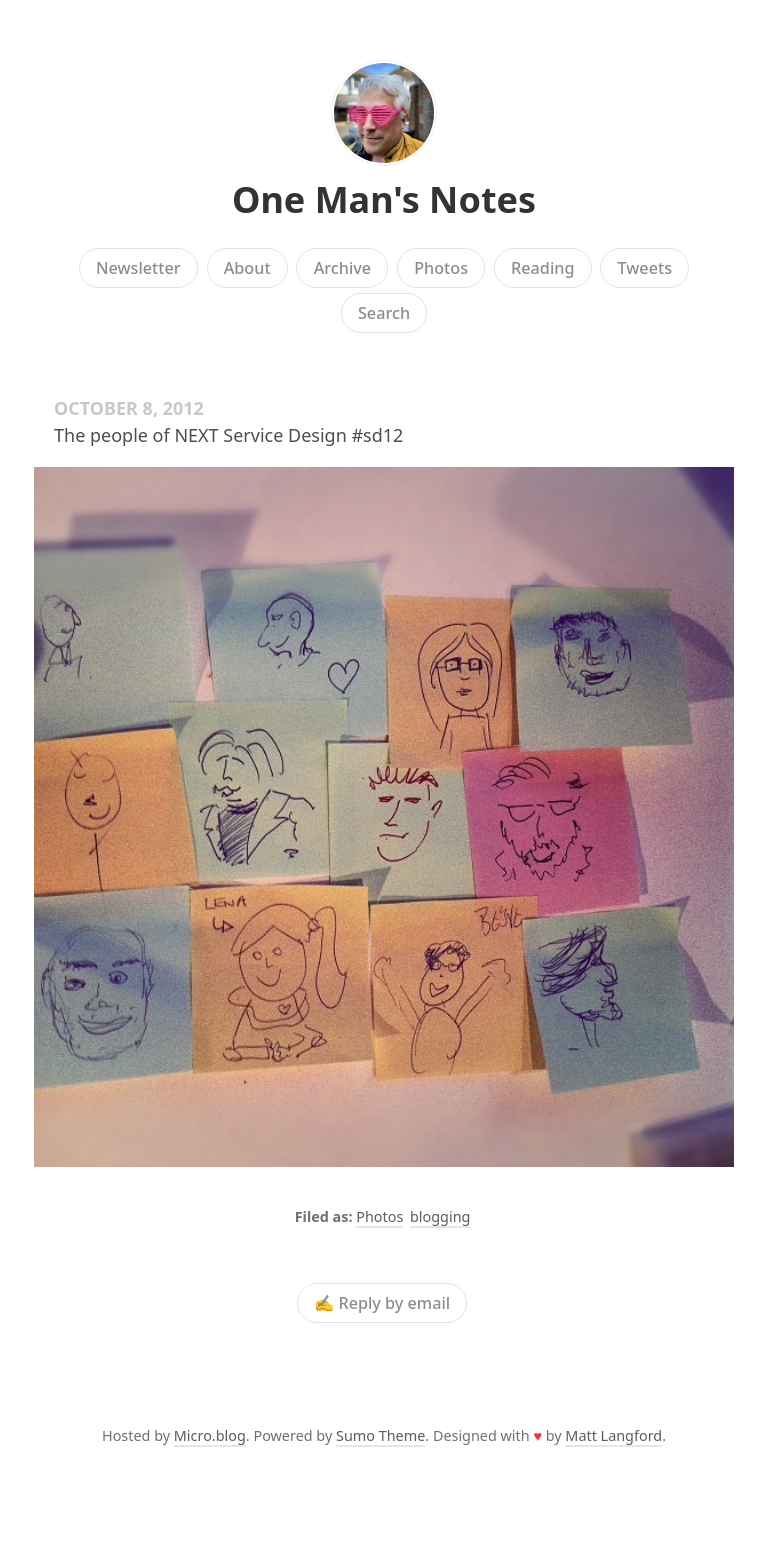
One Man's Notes (384, 199)
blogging (440, 1216)
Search (384, 313)
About (247, 268)
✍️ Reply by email (382, 1303)
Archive (342, 268)
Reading (542, 268)
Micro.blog (210, 1435)
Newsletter (138, 268)
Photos (441, 268)
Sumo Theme (380, 1435)
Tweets (645, 268)
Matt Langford (613, 1435)
